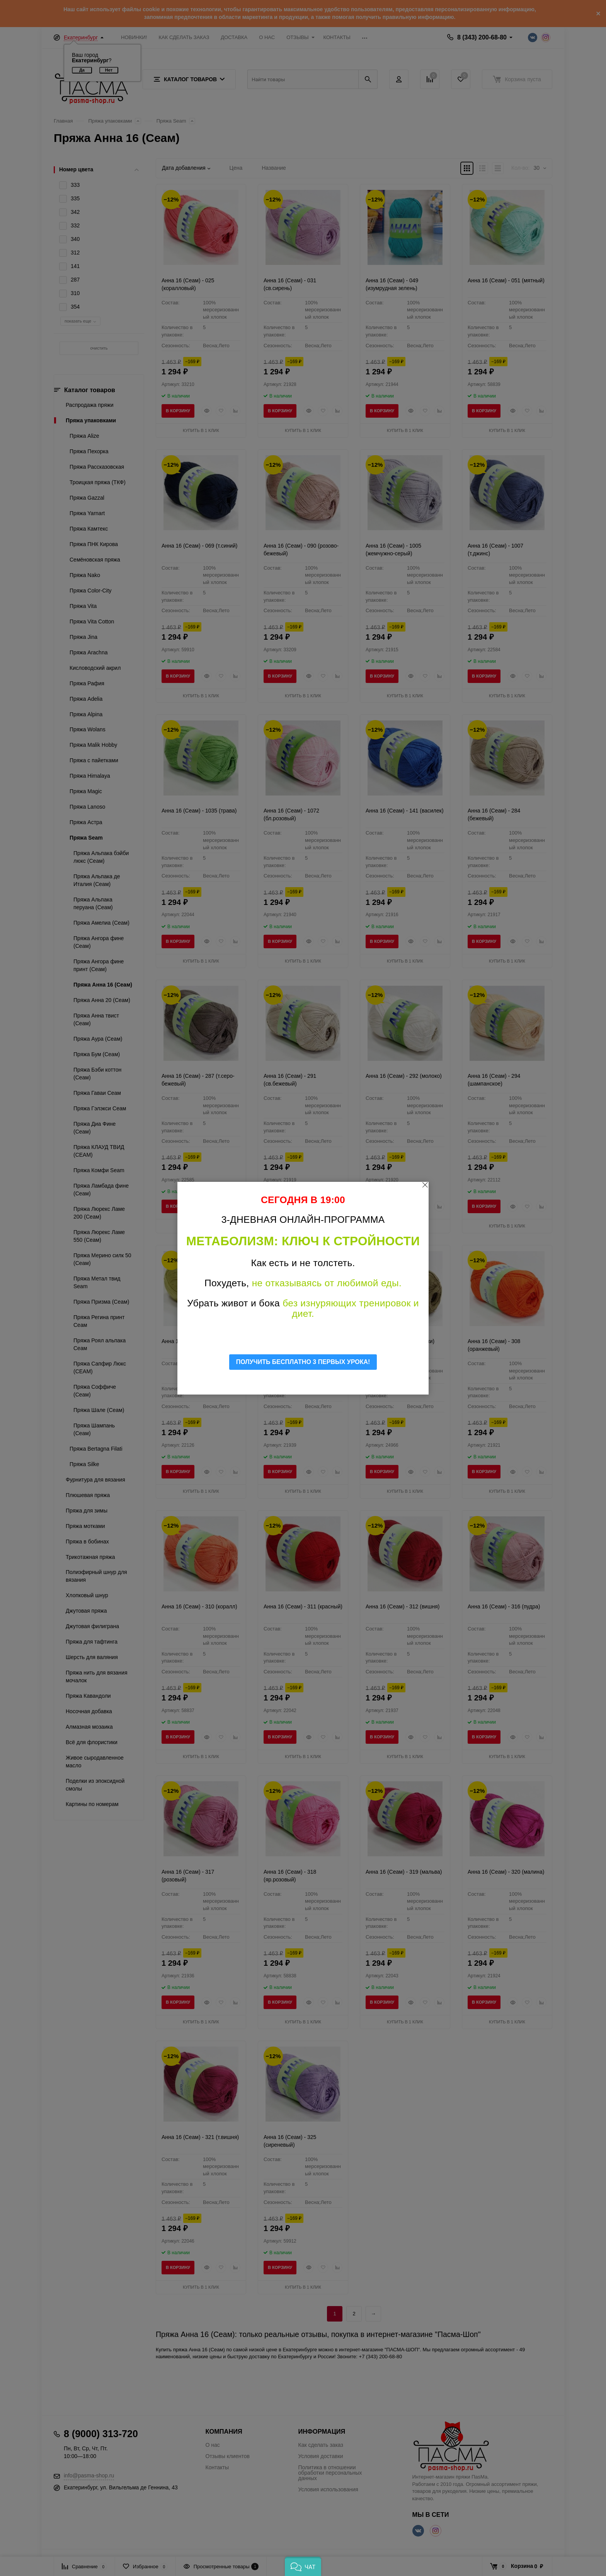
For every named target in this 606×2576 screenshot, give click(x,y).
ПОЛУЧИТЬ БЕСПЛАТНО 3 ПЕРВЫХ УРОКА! (303, 1362)
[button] (303, 2566)
